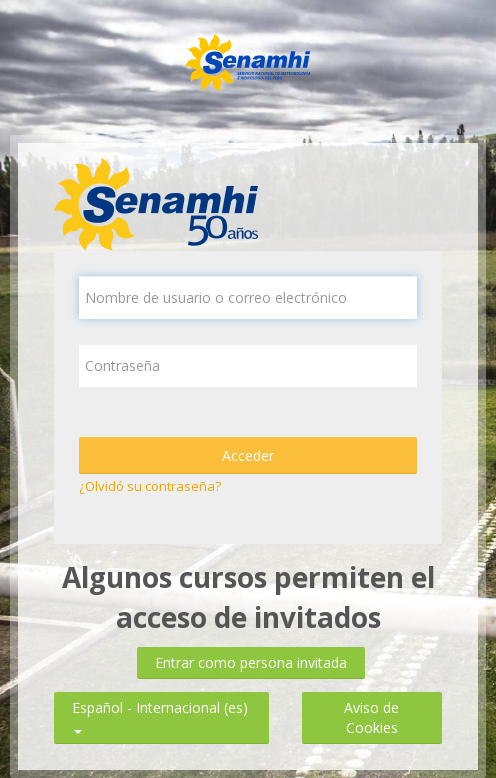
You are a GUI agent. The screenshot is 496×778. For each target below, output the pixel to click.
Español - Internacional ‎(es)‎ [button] (160, 703)
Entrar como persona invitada (251, 662)
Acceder (248, 455)
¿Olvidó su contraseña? (150, 486)
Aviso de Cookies (371, 717)
